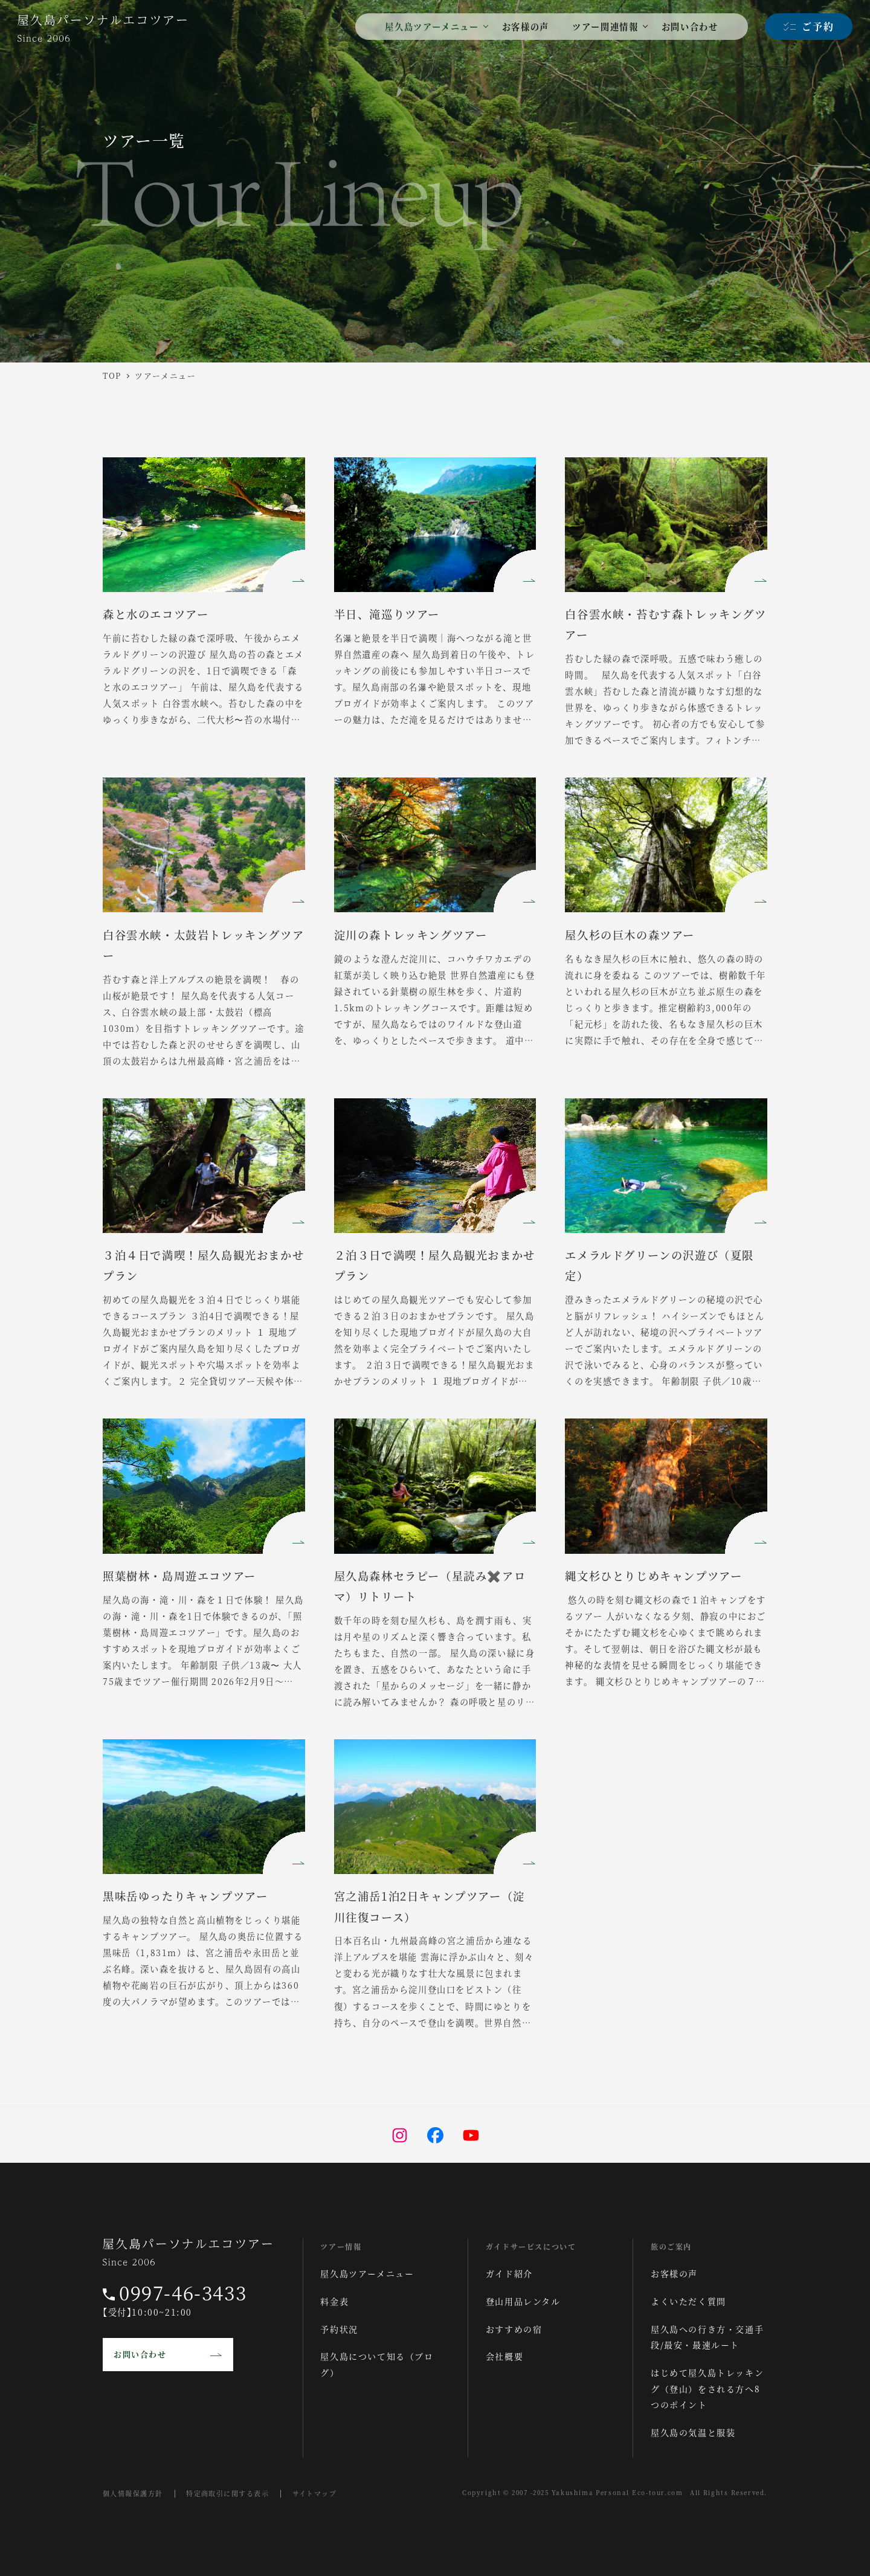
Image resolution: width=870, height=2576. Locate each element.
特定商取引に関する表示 (237, 2493)
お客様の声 (674, 2273)
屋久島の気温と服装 (693, 2432)
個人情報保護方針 (136, 2493)
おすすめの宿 (514, 2329)
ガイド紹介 (509, 2273)
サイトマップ (329, 2493)
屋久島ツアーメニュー (367, 2273)
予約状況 (339, 2329)
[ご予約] (808, 26)
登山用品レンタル (523, 2301)
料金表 (334, 2301)
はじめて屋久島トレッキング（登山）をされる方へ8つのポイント (707, 2388)
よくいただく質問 (688, 2301)
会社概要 (504, 2356)
